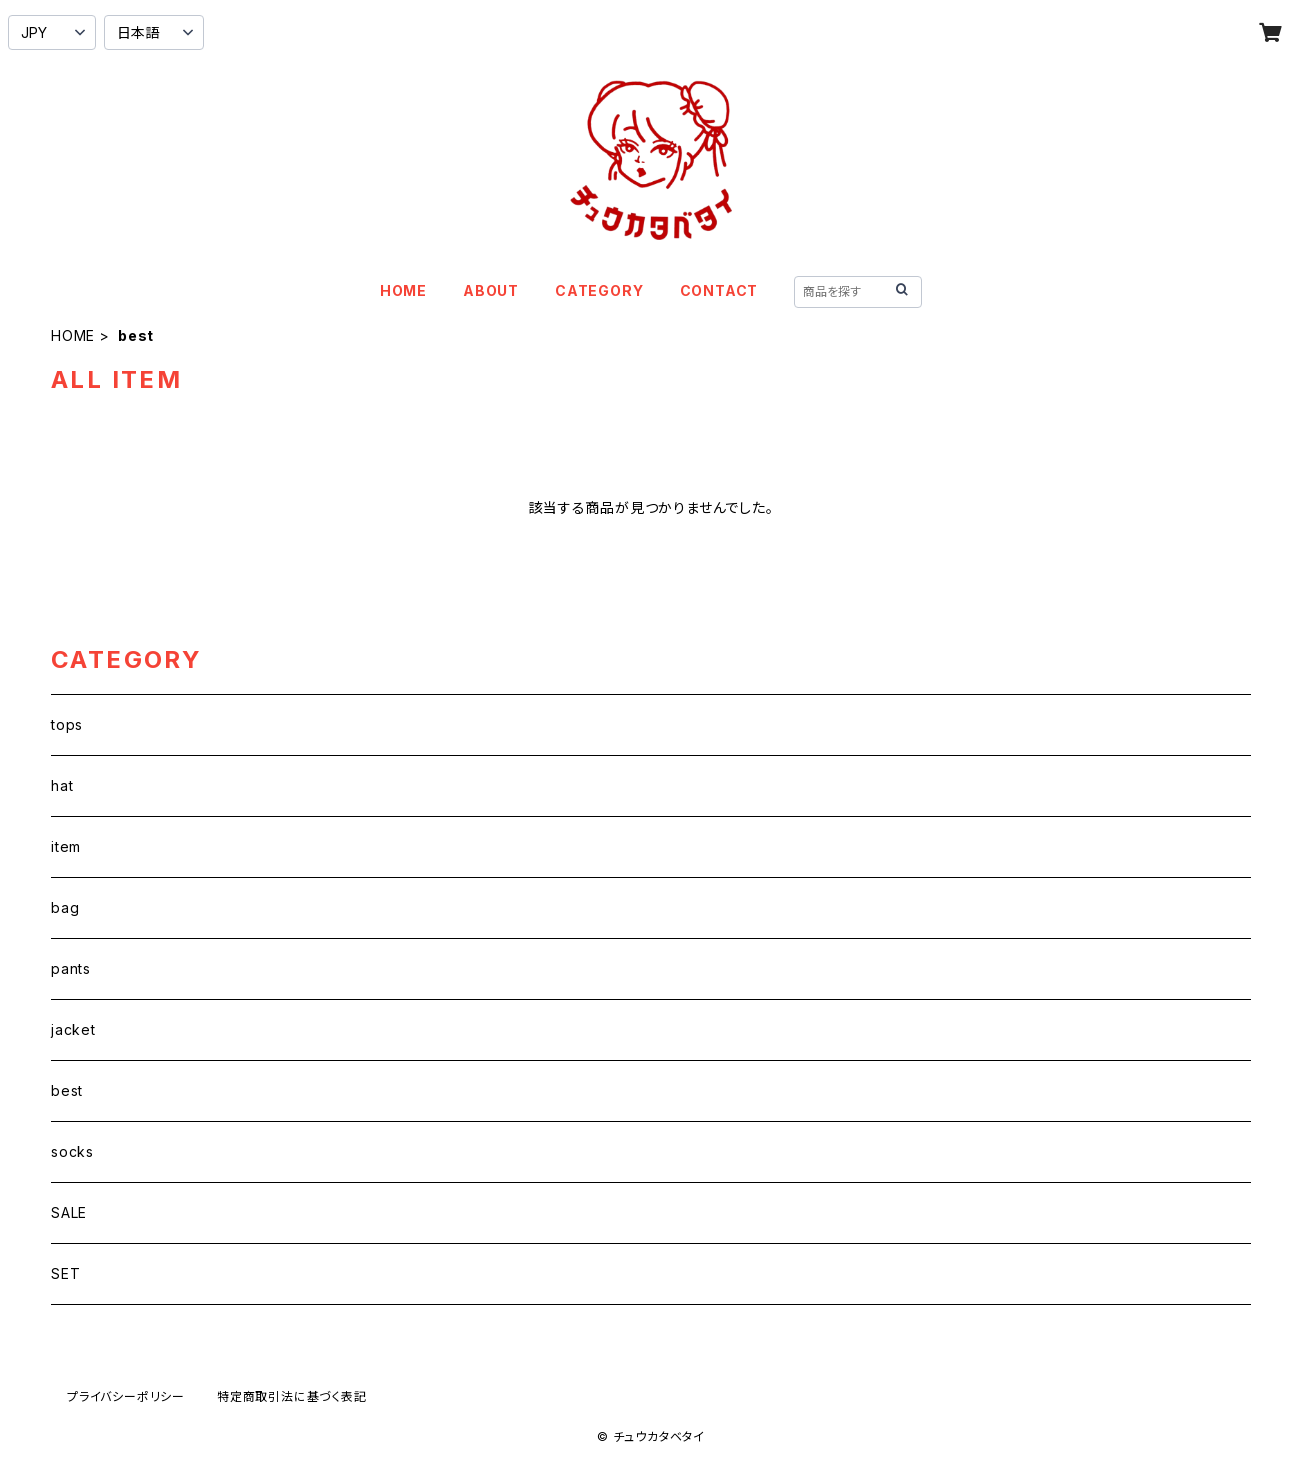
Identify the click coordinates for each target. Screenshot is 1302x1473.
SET (65, 1273)
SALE (69, 1212)
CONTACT (719, 290)
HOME (403, 290)
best (67, 1090)
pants (71, 968)
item (66, 846)
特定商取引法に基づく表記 (292, 1396)
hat (62, 785)
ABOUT (491, 290)
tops (67, 724)
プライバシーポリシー (126, 1396)
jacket (73, 1029)
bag (65, 907)
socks (72, 1151)
